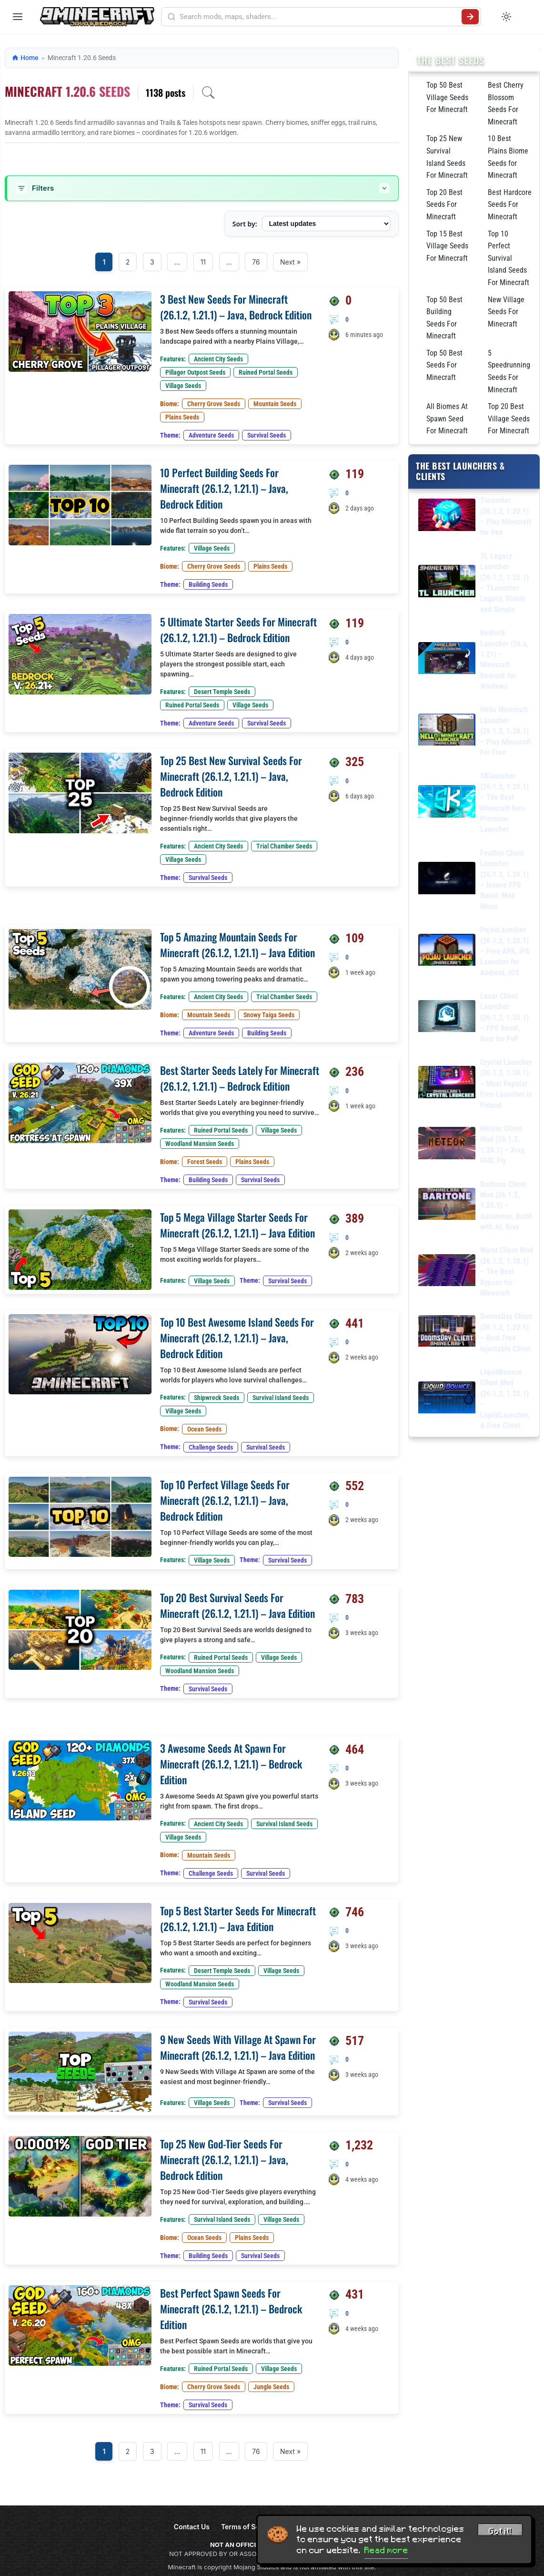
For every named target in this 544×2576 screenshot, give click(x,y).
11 (203, 262)
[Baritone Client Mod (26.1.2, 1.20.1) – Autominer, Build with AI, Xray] (446, 1206)
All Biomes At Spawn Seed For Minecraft (447, 418)
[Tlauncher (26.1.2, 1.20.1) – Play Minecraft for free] (446, 516)
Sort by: (244, 223)
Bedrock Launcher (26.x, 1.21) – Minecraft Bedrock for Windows (504, 659)
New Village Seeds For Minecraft (506, 311)
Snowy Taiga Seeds (268, 1015)
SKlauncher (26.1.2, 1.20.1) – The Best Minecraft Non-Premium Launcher (504, 802)
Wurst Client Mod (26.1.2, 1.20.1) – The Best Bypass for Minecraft (506, 1272)
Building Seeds (208, 584)
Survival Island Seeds (280, 1397)
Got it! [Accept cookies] (500, 2531)
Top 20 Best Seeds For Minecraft (444, 204)
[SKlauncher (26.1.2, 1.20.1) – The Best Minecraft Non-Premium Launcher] (446, 803)
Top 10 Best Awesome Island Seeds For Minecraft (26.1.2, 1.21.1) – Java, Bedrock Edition (237, 1337)
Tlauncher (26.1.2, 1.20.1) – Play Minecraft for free (505, 516)
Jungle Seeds (271, 2387)
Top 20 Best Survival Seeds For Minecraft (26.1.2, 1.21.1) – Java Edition (237, 1605)
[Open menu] (18, 17)
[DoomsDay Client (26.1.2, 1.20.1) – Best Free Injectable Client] (446, 1332)
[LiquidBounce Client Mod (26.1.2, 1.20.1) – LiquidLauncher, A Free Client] (446, 1399)
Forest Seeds (204, 1161)
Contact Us (192, 2527)
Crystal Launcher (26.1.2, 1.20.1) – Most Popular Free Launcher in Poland (506, 1084)
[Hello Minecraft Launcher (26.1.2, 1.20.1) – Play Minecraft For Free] (446, 731)
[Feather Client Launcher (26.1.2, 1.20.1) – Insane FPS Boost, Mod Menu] (446, 880)
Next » (290, 262)
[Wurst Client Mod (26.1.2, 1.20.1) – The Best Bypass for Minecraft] (446, 1272)
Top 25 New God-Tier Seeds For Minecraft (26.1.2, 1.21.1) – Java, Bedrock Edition (224, 2159)
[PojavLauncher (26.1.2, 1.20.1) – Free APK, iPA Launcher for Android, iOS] (446, 952)
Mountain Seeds (274, 404)
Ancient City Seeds (218, 359)
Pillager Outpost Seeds (195, 372)
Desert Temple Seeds (222, 691)
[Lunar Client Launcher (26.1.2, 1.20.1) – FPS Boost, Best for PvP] (446, 1018)
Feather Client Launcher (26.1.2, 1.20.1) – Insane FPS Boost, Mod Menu (504, 879)
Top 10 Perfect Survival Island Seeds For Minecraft (508, 258)
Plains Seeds (182, 417)
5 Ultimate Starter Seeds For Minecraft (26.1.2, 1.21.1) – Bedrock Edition (238, 629)
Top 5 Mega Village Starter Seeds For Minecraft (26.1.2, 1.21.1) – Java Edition (237, 1224)
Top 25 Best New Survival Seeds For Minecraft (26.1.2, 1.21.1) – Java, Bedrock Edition (231, 776)
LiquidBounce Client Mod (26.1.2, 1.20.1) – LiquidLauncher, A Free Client (504, 1399)
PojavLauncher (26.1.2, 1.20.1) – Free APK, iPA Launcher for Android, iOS (505, 951)
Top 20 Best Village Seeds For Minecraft (509, 418)
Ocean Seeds (204, 1429)
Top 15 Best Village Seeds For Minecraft (447, 246)
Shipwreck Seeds (216, 1397)
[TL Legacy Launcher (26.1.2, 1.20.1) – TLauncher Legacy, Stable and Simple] (446, 583)
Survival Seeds (266, 435)
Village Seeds (183, 385)
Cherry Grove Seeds (213, 404)
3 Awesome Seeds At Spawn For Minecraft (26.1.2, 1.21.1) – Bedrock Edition (231, 1763)
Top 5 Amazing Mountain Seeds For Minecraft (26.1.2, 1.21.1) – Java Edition (237, 944)
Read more (386, 2550)
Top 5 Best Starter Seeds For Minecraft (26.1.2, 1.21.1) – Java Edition (238, 1918)
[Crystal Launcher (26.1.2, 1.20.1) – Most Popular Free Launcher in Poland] (446, 1084)
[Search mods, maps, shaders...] (319, 17)
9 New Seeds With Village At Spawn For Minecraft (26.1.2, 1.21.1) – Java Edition (238, 2047)
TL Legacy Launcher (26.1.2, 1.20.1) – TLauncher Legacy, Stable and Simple (504, 583)
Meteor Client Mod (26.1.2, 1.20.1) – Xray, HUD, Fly (503, 1144)
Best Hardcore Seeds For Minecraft (510, 204)
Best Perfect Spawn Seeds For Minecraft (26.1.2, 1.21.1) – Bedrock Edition (231, 2308)
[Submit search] (470, 16)
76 (256, 262)
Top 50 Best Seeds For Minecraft (444, 365)
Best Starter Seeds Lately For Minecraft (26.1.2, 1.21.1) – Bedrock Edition (239, 1078)
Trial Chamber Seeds (284, 846)
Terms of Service (248, 2527)
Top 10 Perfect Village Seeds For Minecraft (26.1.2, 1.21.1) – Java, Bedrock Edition (225, 1500)
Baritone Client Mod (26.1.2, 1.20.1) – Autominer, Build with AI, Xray (506, 1206)
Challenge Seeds (211, 1447)
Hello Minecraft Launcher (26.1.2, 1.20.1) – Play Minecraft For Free (505, 731)
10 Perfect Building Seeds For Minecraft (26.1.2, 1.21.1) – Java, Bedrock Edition (224, 488)
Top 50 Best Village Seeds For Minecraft (447, 97)
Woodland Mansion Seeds (199, 1143)
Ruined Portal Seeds (265, 372)
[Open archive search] (208, 92)
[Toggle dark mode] (506, 17)
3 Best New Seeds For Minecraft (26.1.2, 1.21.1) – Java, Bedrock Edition (236, 306)
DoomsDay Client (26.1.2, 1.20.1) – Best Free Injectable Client (506, 1332)
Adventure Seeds (211, 435)
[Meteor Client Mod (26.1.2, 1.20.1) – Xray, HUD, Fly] (446, 1145)
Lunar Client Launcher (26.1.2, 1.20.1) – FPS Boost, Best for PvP (504, 1017)
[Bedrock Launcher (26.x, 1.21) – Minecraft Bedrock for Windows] (446, 660)
